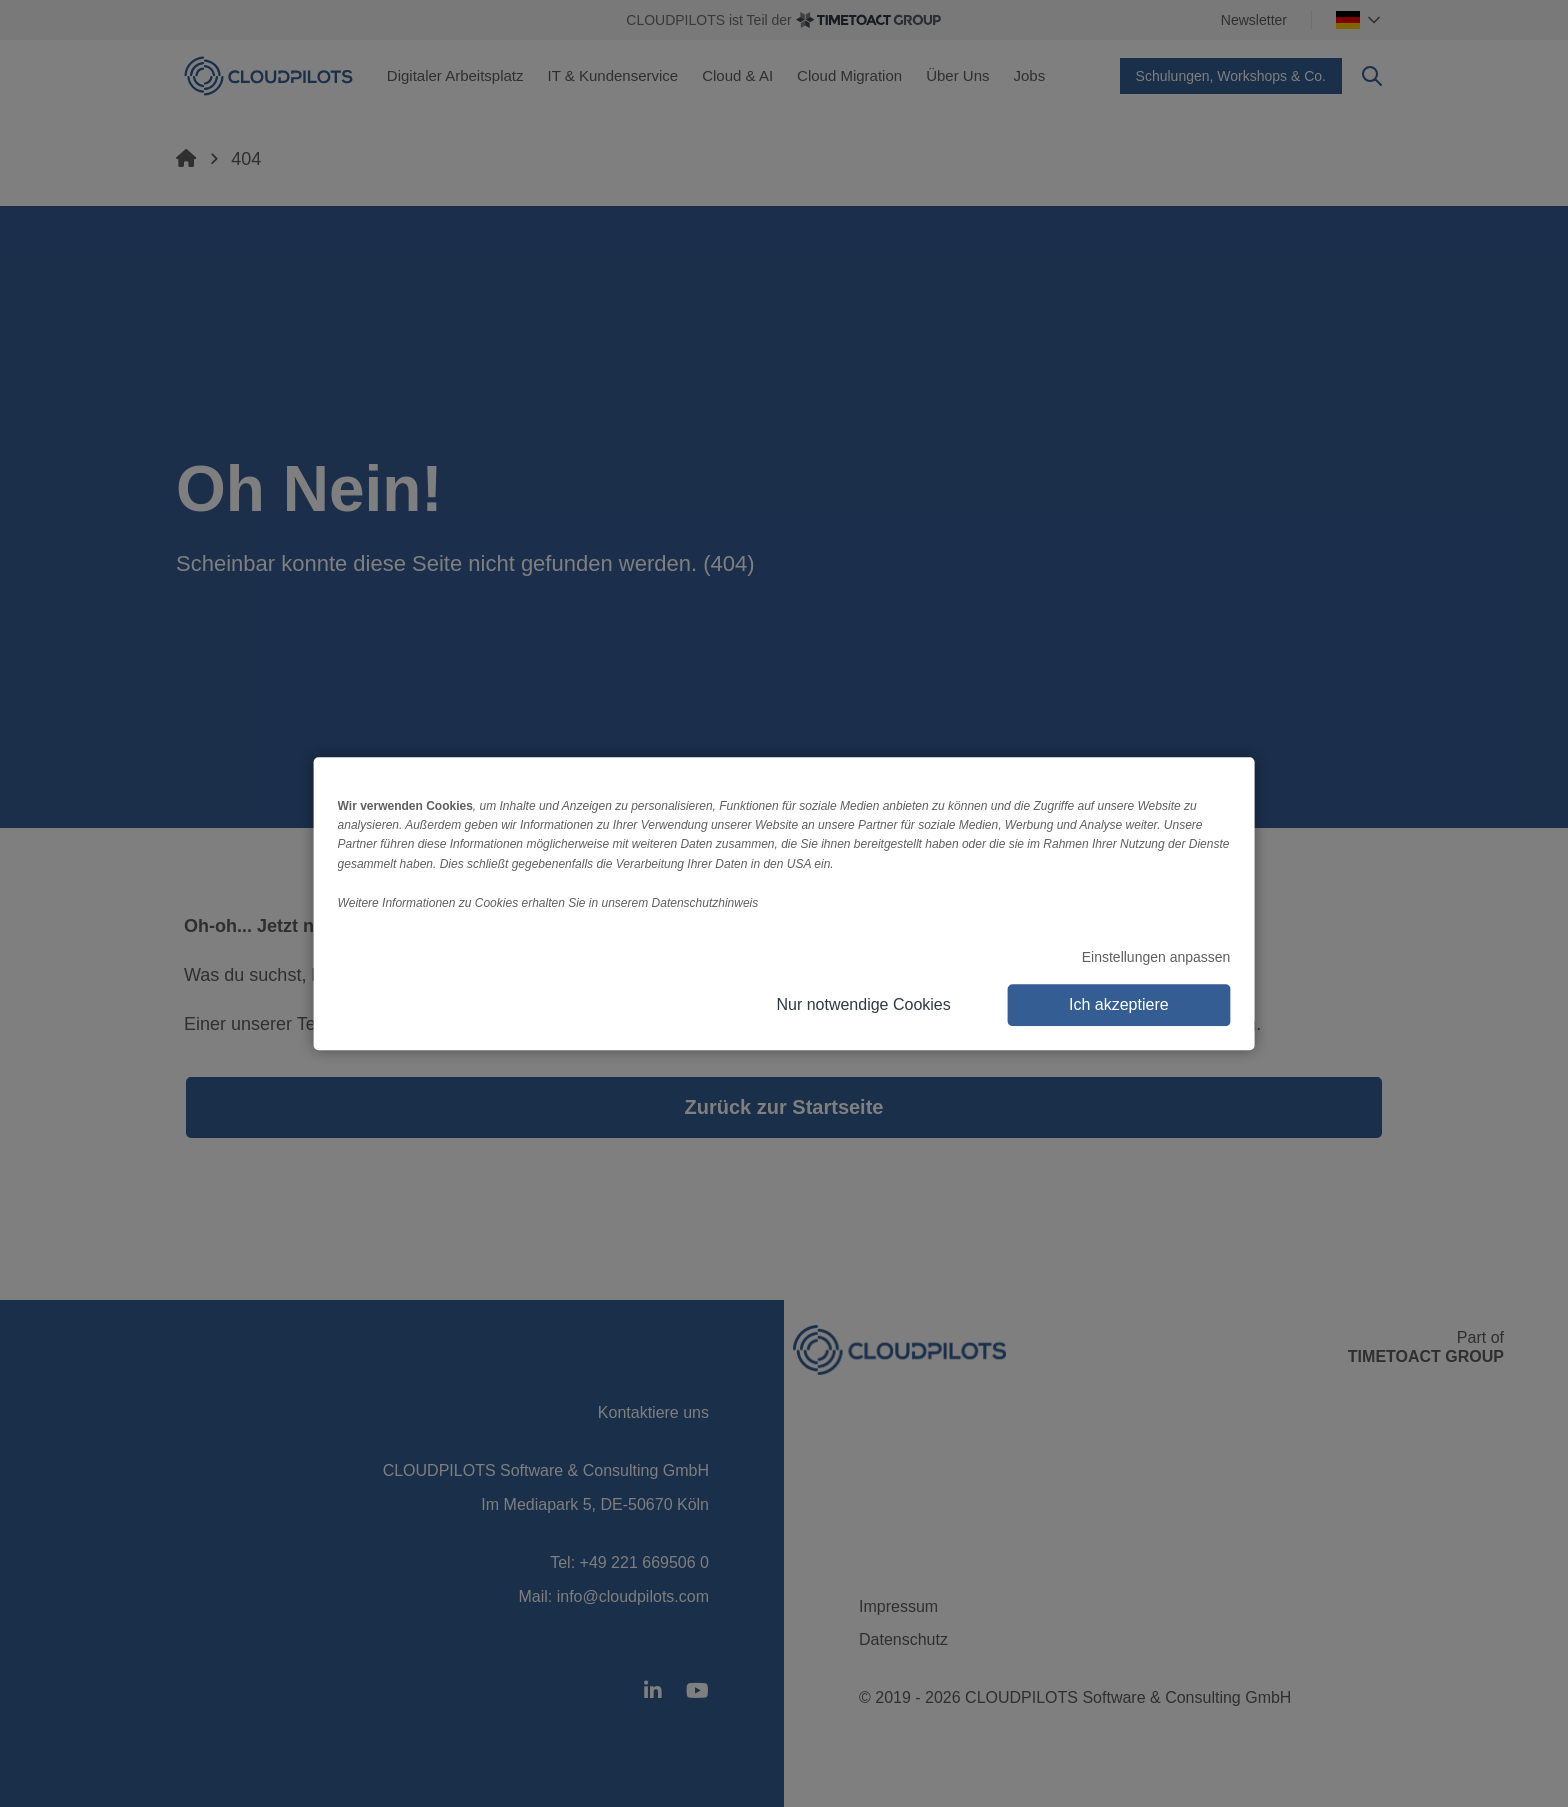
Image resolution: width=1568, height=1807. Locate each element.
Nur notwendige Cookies (863, 1004)
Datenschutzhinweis (705, 903)
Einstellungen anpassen (1156, 957)
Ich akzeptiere (1119, 1004)
